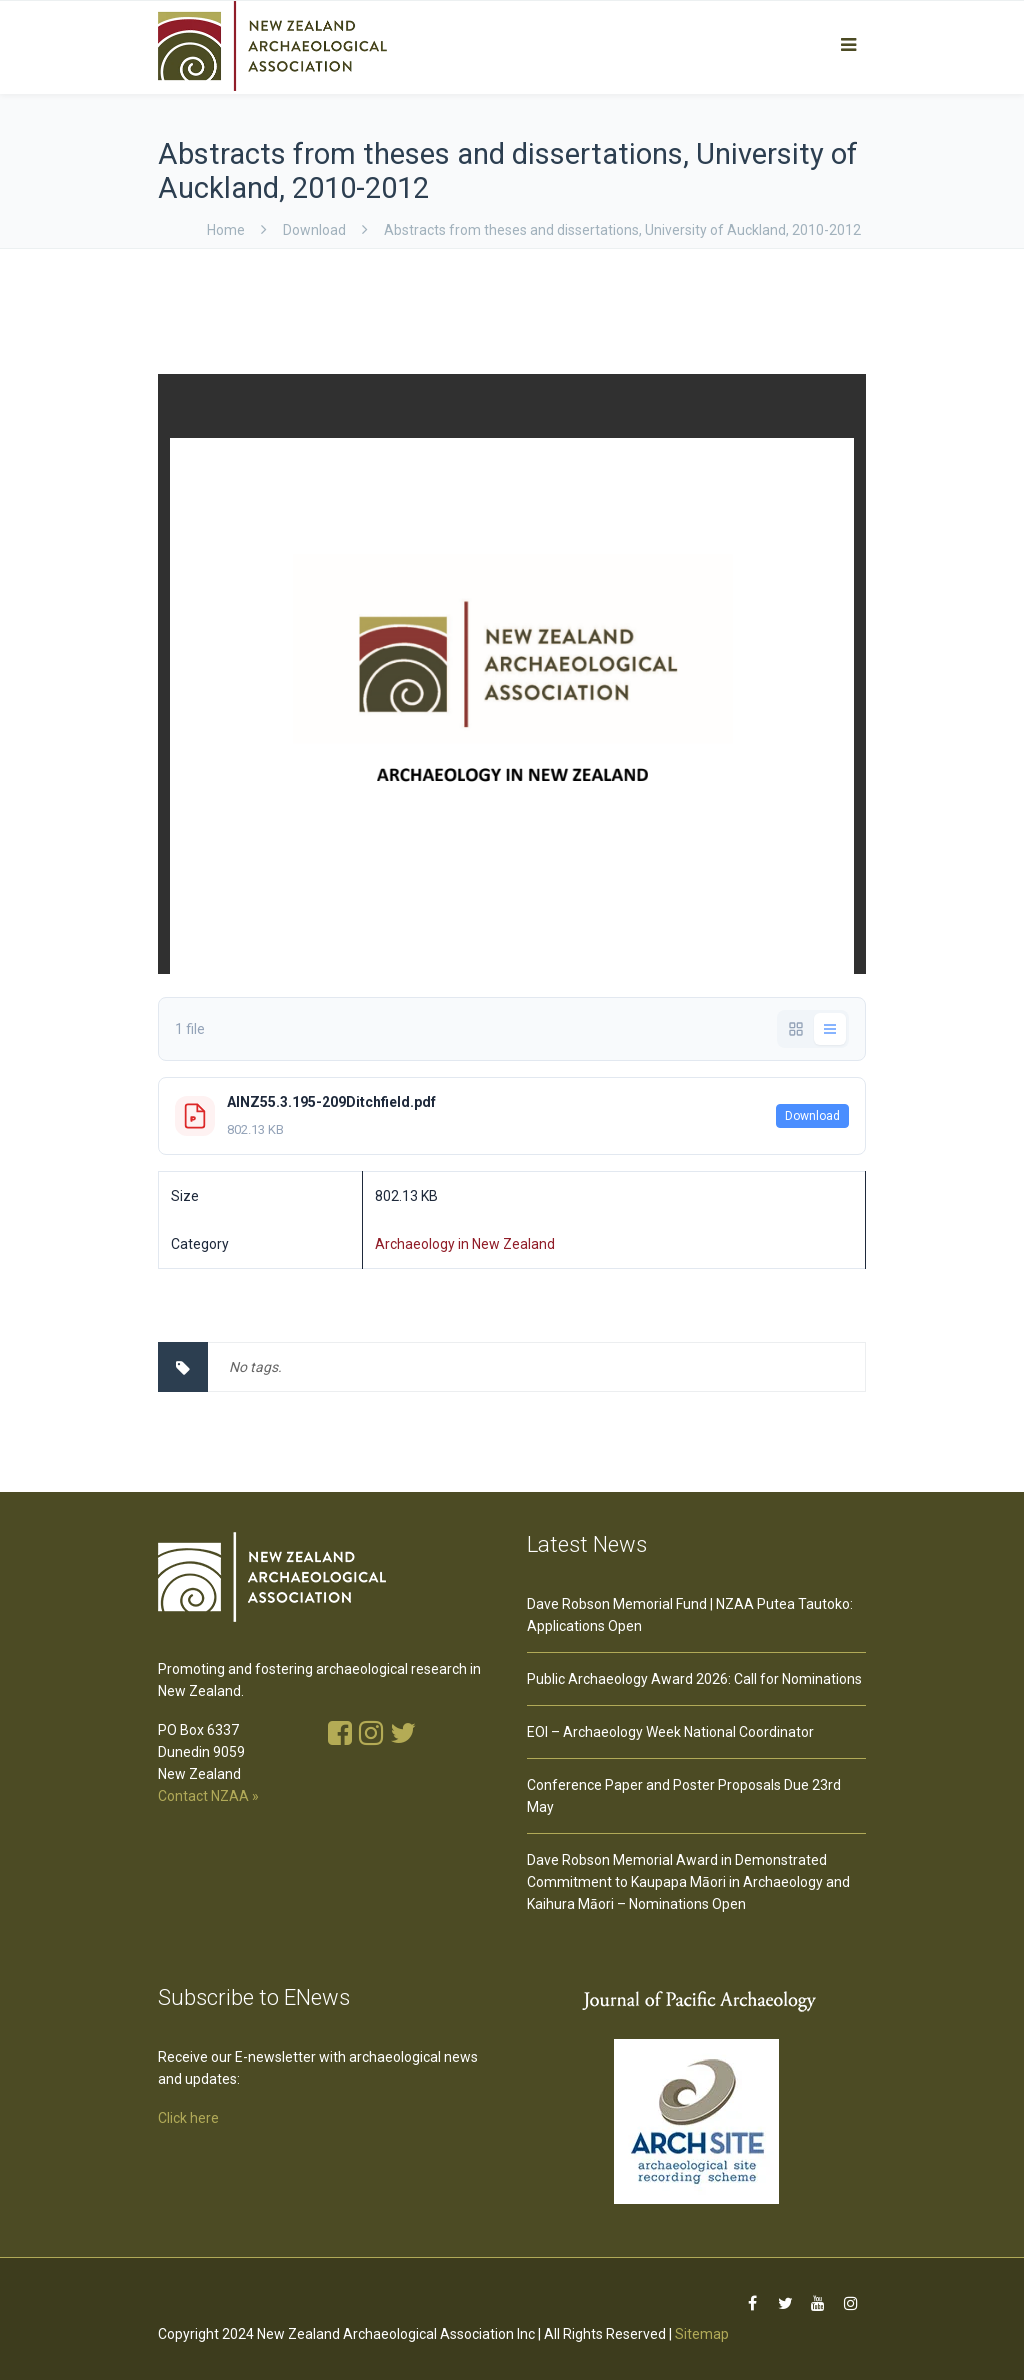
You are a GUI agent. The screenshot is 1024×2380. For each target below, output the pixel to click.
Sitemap (702, 2334)
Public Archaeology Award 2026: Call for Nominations (694, 1679)
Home (226, 230)
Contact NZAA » (208, 1796)
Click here (188, 2118)
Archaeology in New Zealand (465, 1244)
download (314, 230)
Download (812, 1116)
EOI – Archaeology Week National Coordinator (670, 1732)
